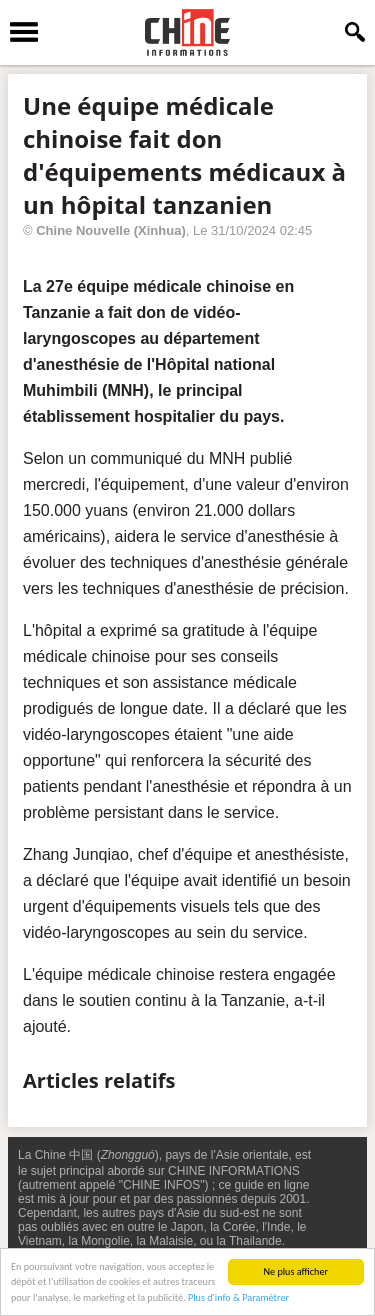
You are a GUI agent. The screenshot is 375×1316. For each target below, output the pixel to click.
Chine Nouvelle (83, 230)
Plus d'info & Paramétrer (238, 1298)
